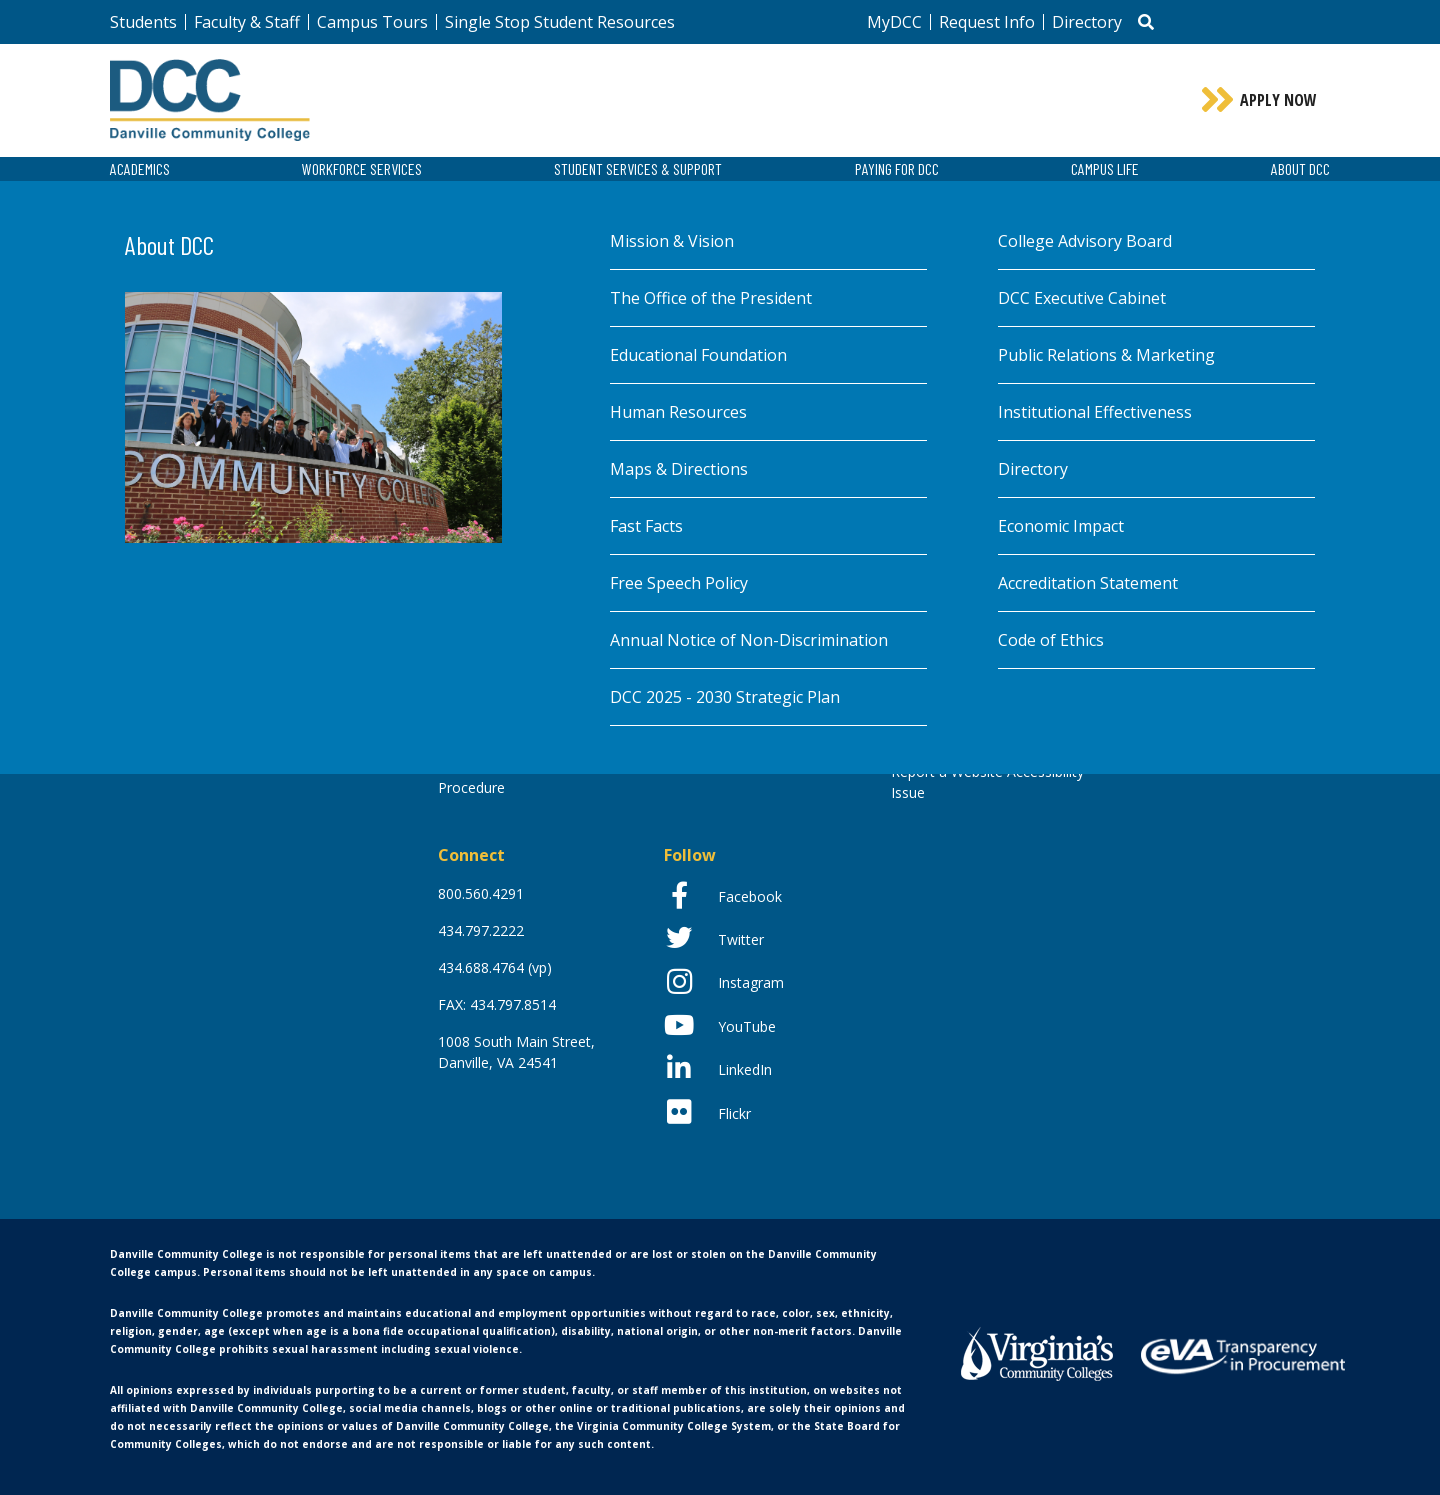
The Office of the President (711, 298)
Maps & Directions (679, 469)
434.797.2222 (481, 930)
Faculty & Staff (247, 22)
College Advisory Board (1085, 241)
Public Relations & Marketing (1106, 355)
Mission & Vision (672, 241)
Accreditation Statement (1088, 583)
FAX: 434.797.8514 (497, 1004)
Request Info (987, 22)
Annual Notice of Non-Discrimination (749, 640)
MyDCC (894, 22)
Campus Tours (372, 22)
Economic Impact (1061, 526)
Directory (1087, 22)
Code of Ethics (1051, 640)
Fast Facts (646, 526)
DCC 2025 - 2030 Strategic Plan (725, 697)
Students (143, 22)
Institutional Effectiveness (1095, 412)
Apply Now (1278, 100)
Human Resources (678, 412)
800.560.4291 (481, 893)
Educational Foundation (698, 355)
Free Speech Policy (679, 583)
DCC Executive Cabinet (1082, 298)
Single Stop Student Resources (560, 22)
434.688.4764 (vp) (495, 967)
